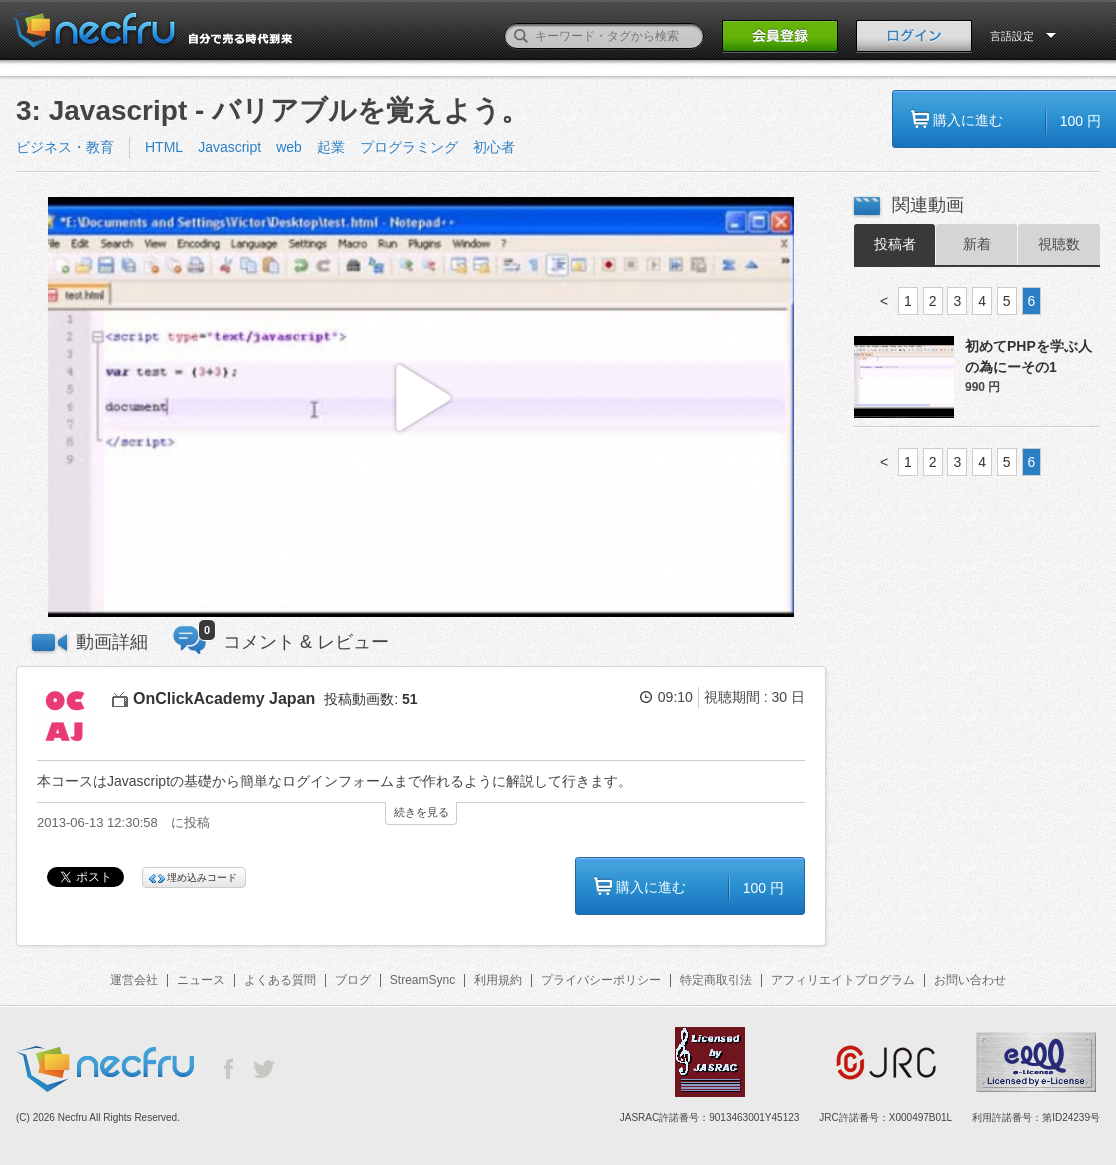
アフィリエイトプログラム (843, 980)
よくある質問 (280, 980)
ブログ (353, 980)
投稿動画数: (370, 699)
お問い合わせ (970, 980)
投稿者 (895, 244)
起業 (331, 147)
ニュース (201, 980)
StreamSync (422, 980)
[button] (421, 407)
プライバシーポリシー (601, 980)
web (289, 147)
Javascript (229, 147)
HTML (164, 147)
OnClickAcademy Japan (224, 698)
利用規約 (498, 980)
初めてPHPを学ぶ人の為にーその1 (1028, 356)
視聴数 (1059, 244)
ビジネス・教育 (65, 147)
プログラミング (409, 147)
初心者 (494, 147)
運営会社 (134, 980)
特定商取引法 (716, 980)
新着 (977, 244)
